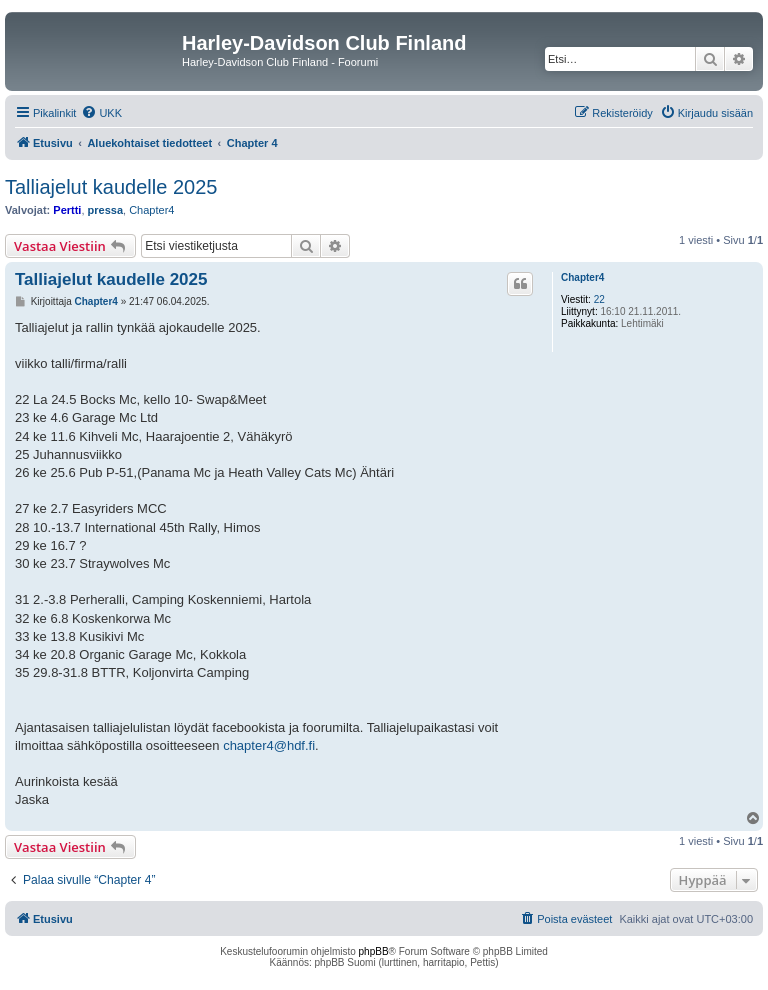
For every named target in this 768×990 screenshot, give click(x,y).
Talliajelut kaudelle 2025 (111, 187)
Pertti (67, 210)
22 (599, 299)
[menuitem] (101, 113)
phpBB (374, 951)
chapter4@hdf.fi (269, 745)
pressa (105, 210)
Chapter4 (151, 210)
